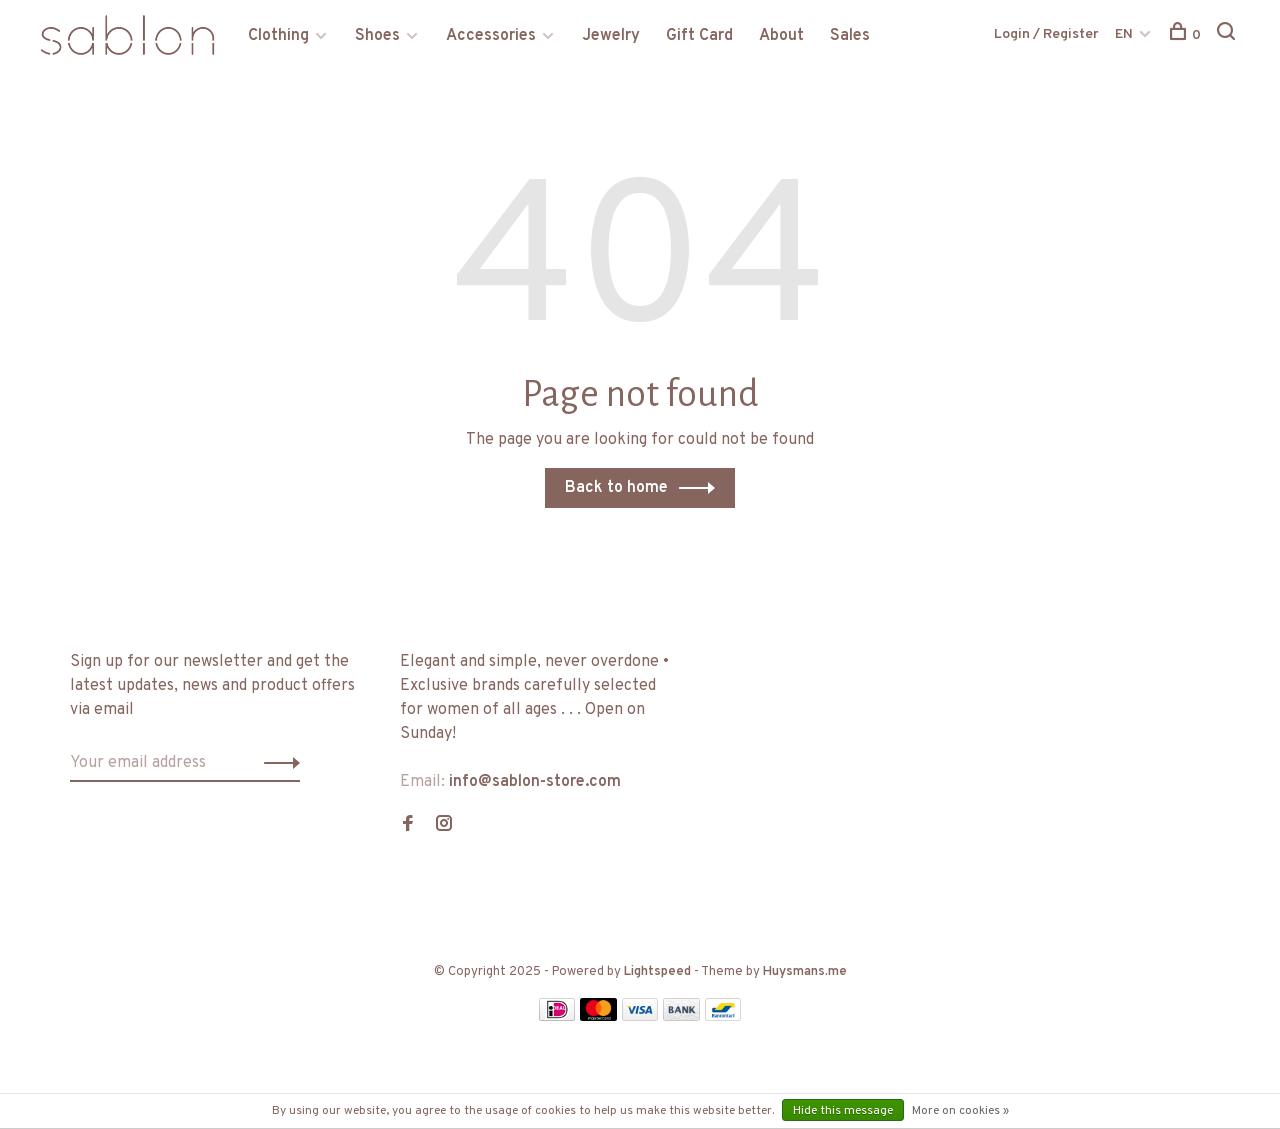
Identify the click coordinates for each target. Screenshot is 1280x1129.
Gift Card (699, 36)
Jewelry (611, 36)
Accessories (491, 36)
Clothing (278, 36)
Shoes (377, 36)
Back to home (616, 488)
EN (1124, 34)
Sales (850, 36)
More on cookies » (960, 1111)
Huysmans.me (805, 972)
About (781, 36)
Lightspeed (657, 972)
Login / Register (1046, 34)
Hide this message (843, 1111)
